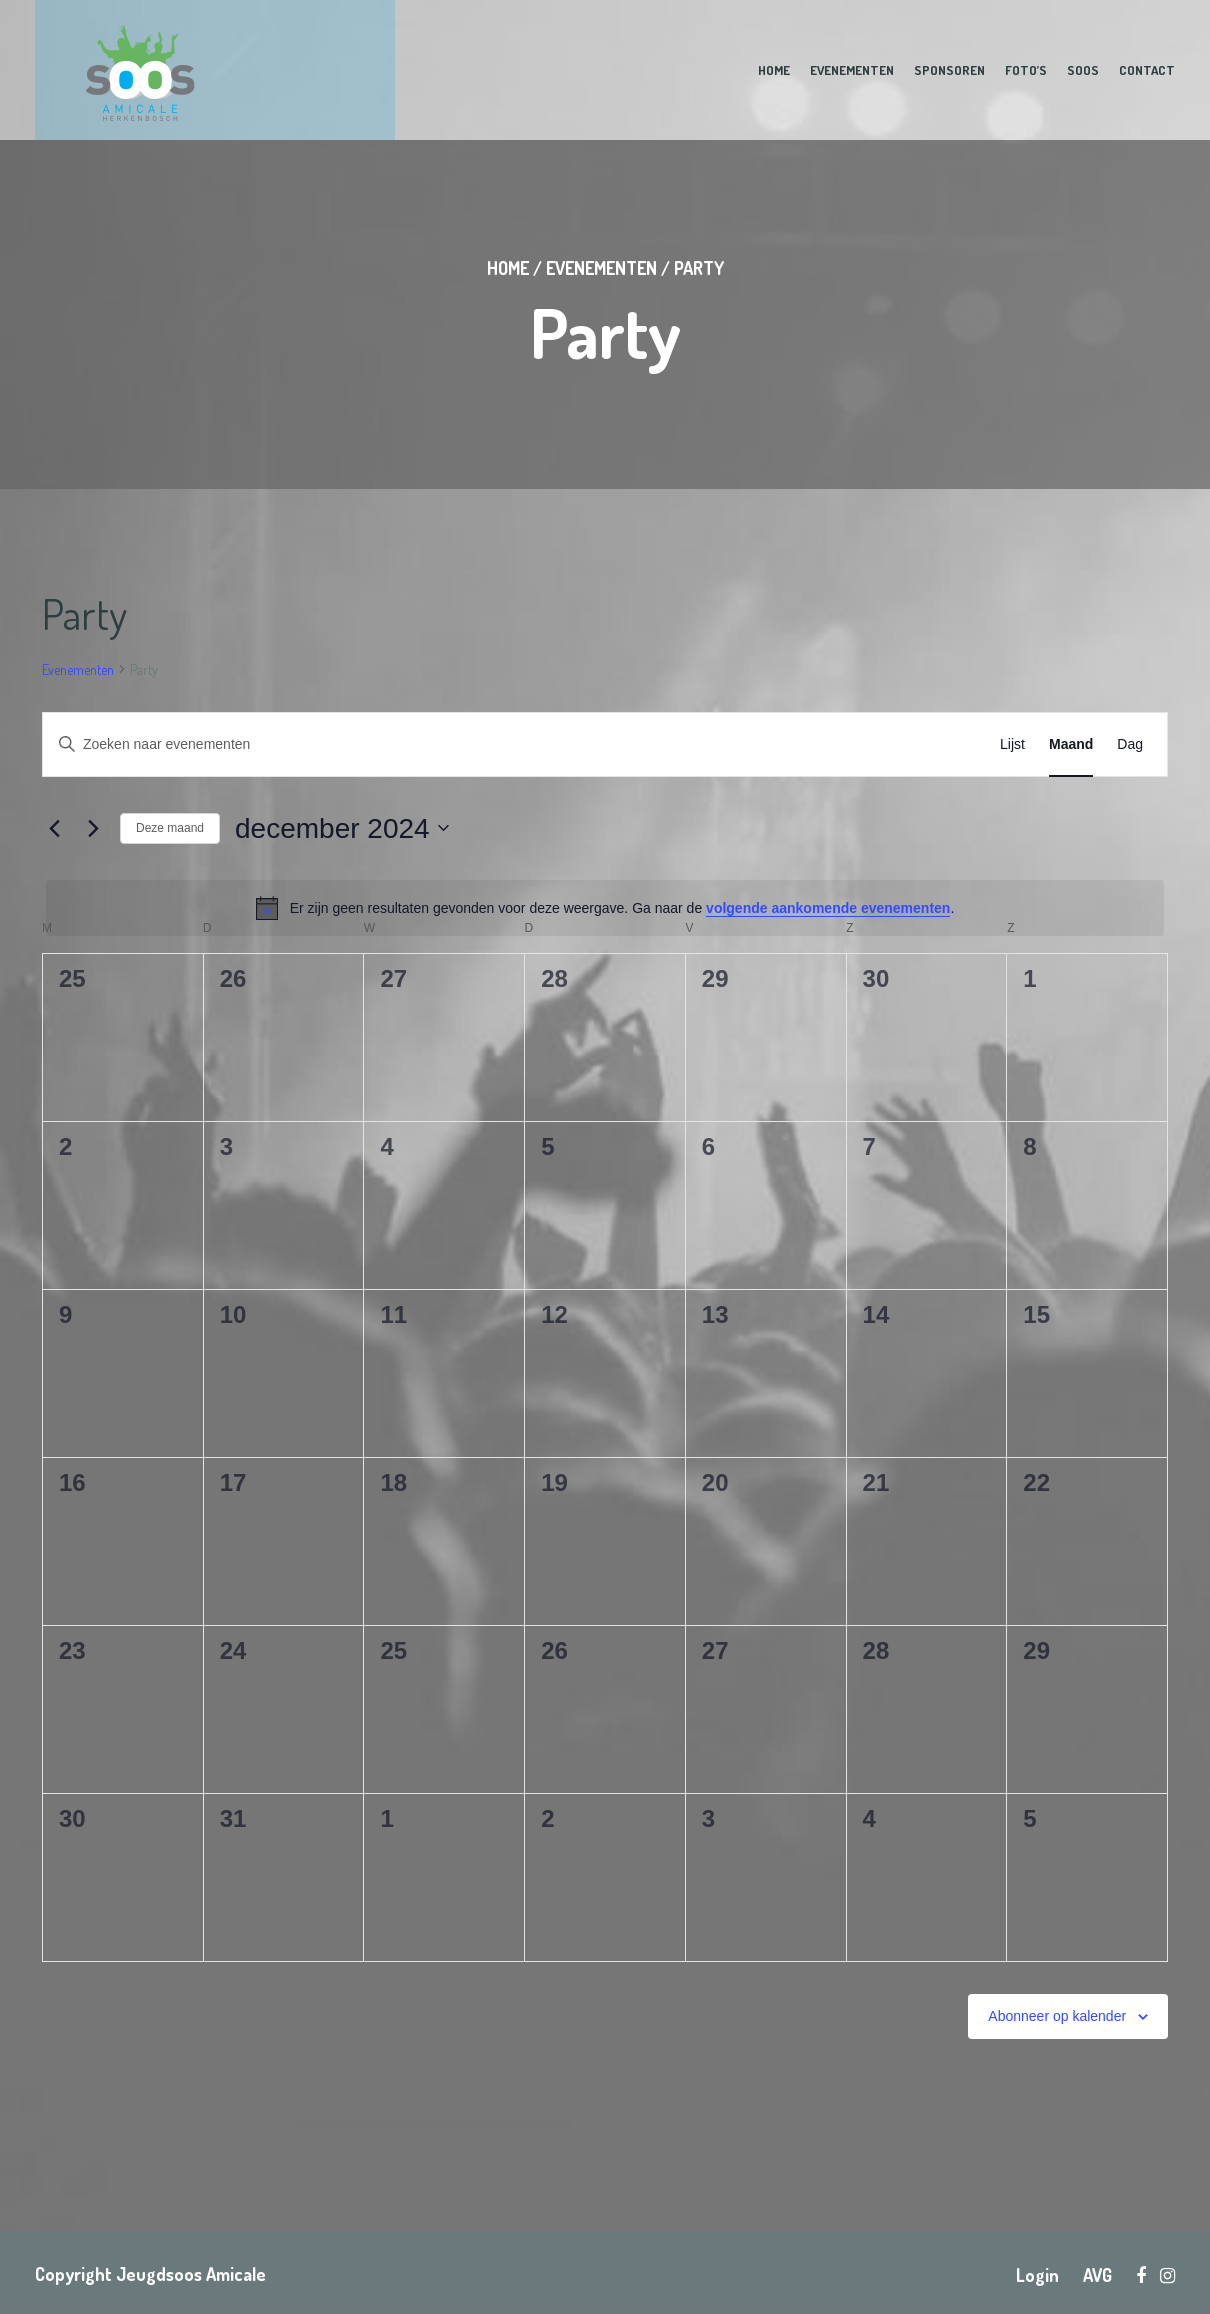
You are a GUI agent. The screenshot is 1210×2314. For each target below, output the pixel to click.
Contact (1147, 70)
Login (1037, 2275)
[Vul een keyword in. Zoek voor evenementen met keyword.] (382, 744)
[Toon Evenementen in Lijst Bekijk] (1012, 744)
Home (774, 70)
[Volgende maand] (93, 828)
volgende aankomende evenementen (828, 908)
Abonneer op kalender (1057, 2016)
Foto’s (1026, 70)
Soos (1083, 70)
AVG (1097, 2275)
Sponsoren (949, 70)
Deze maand (170, 828)
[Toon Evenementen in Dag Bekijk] (1130, 744)
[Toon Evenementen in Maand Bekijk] (1071, 744)
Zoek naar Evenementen (848, 744)
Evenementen (852, 70)
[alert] (605, 908)
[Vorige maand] (54, 828)
